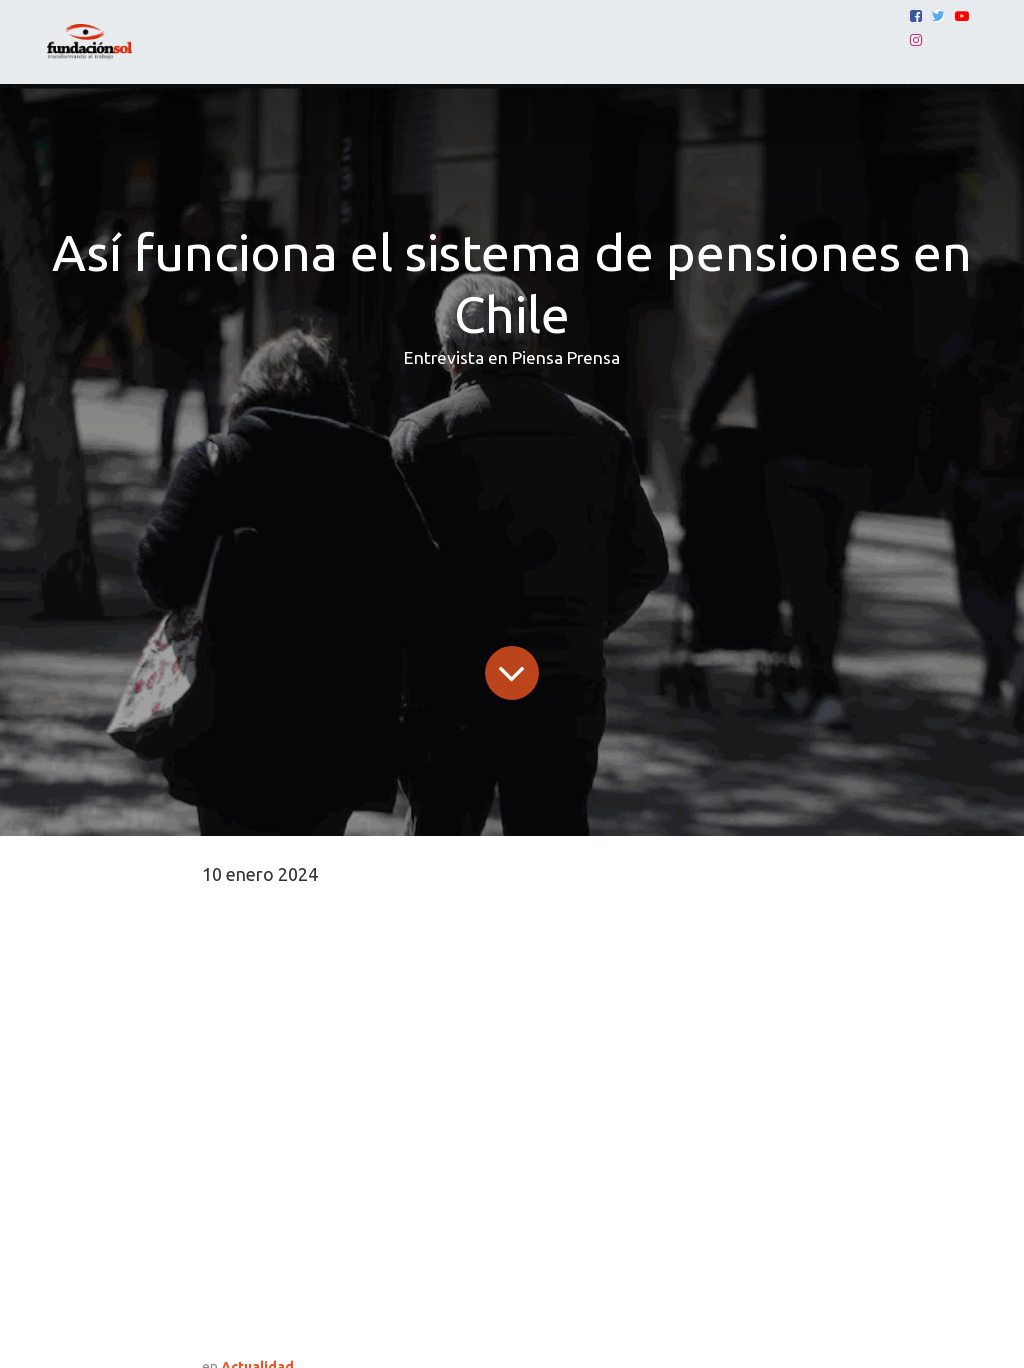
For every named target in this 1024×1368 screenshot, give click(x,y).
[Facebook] (916, 16)
